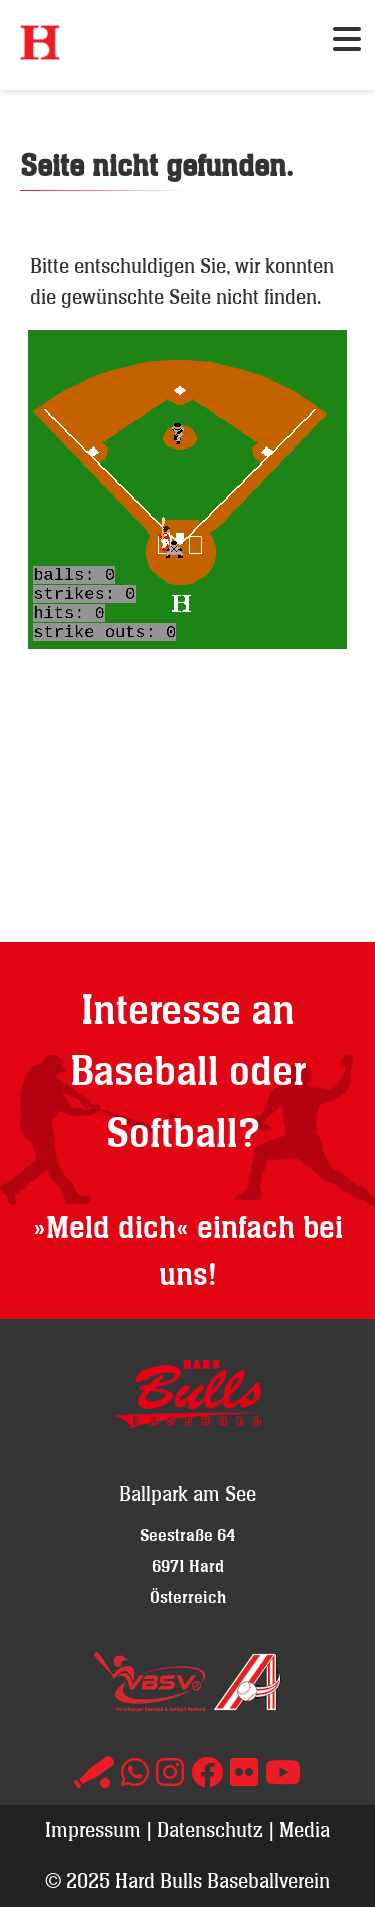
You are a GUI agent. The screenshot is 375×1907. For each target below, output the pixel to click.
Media (304, 1829)
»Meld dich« (111, 1228)
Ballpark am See (187, 1493)
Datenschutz (210, 1829)
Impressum (93, 1829)
